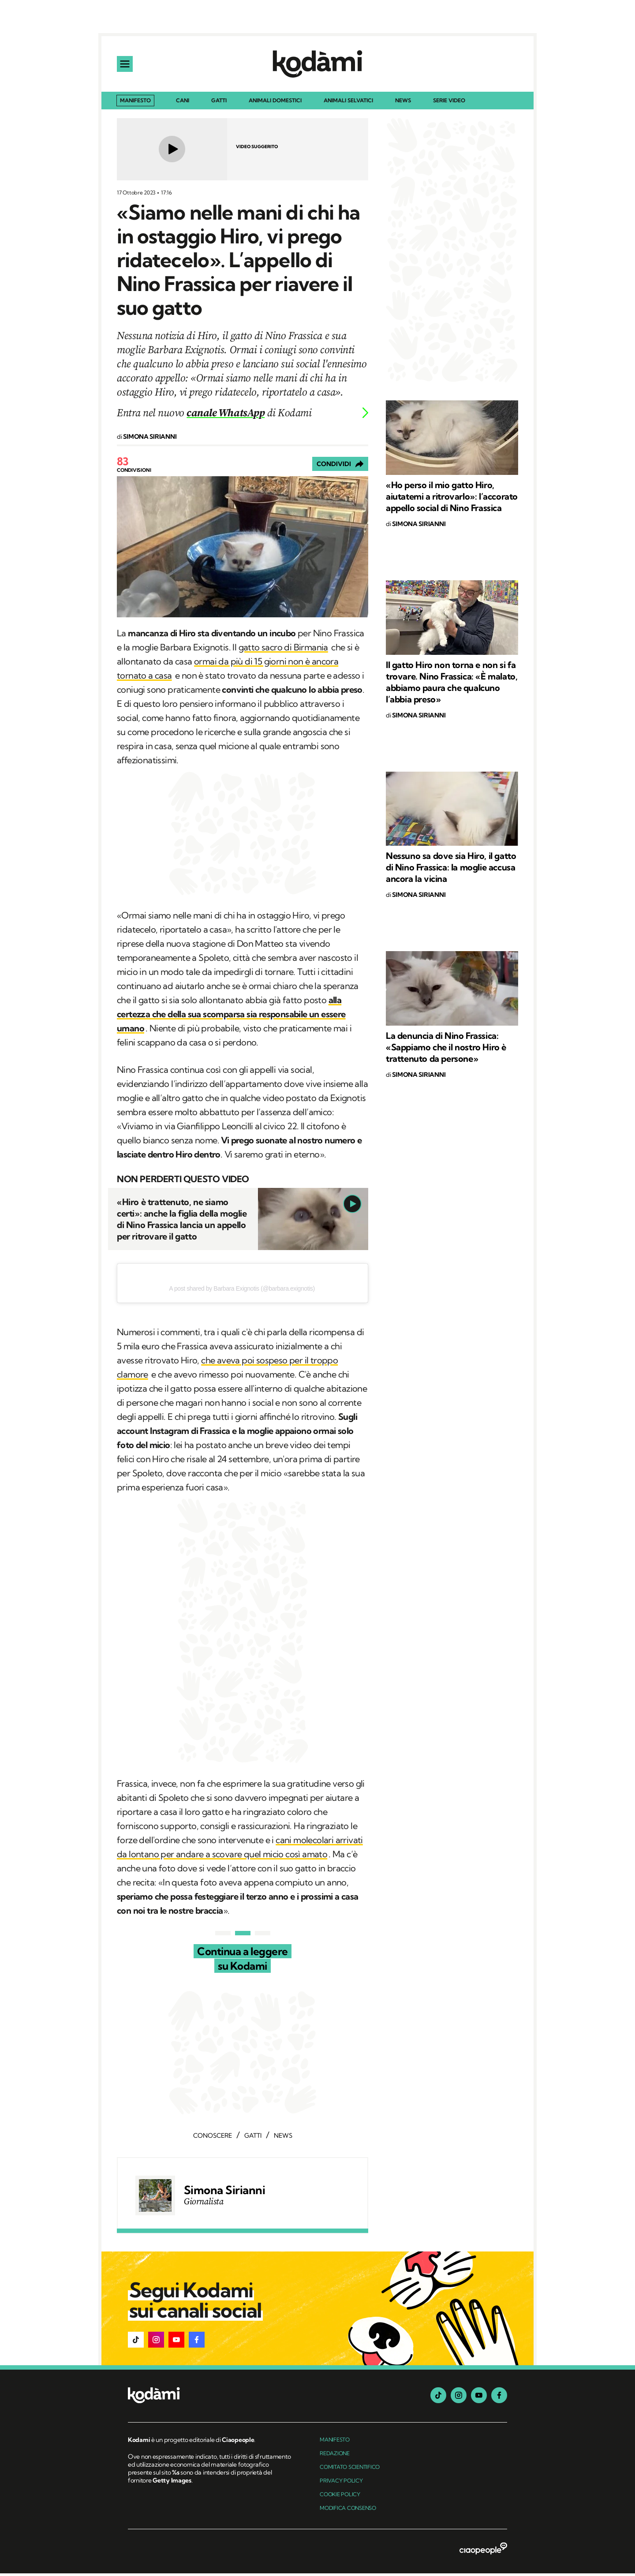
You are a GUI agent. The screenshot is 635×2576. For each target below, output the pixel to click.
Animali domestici (275, 103)
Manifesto (135, 103)
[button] (136, 2342)
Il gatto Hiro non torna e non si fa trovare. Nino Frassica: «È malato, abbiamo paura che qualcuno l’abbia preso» (451, 684)
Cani (182, 103)
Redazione (335, 2456)
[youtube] (479, 2398)
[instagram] (459, 2398)
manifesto (335, 2442)
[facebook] (499, 2398)
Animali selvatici (348, 103)
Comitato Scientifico (350, 2469)
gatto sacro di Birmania (283, 649)
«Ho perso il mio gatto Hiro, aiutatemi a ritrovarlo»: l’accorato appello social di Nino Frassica (452, 499)
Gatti (219, 103)
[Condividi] (340, 466)
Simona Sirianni (224, 2193)
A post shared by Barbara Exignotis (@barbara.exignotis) (241, 1291)
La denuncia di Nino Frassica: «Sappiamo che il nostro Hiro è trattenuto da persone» (446, 1050)
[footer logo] (210, 2398)
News (403, 103)
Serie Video (449, 103)
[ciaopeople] (483, 2551)
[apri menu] (126, 65)
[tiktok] (438, 2398)
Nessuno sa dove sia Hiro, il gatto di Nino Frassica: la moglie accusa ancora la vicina (451, 870)
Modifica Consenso (348, 2510)
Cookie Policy (340, 2497)
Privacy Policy (341, 2483)
